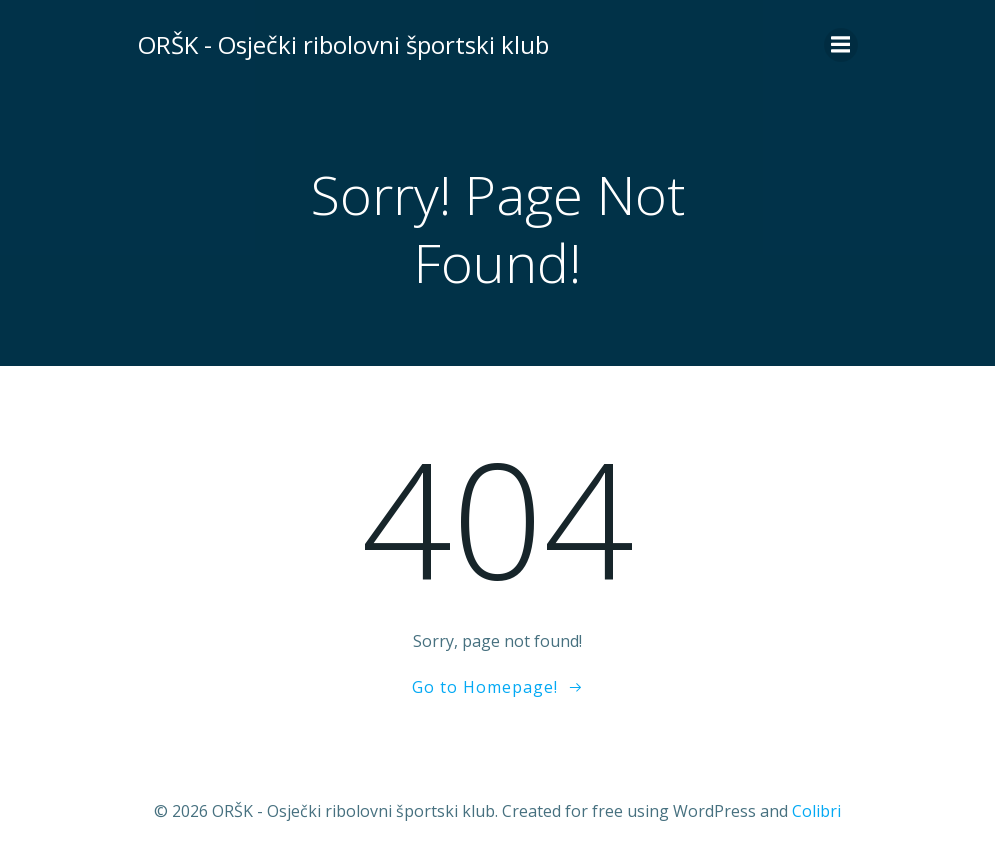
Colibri (816, 811)
